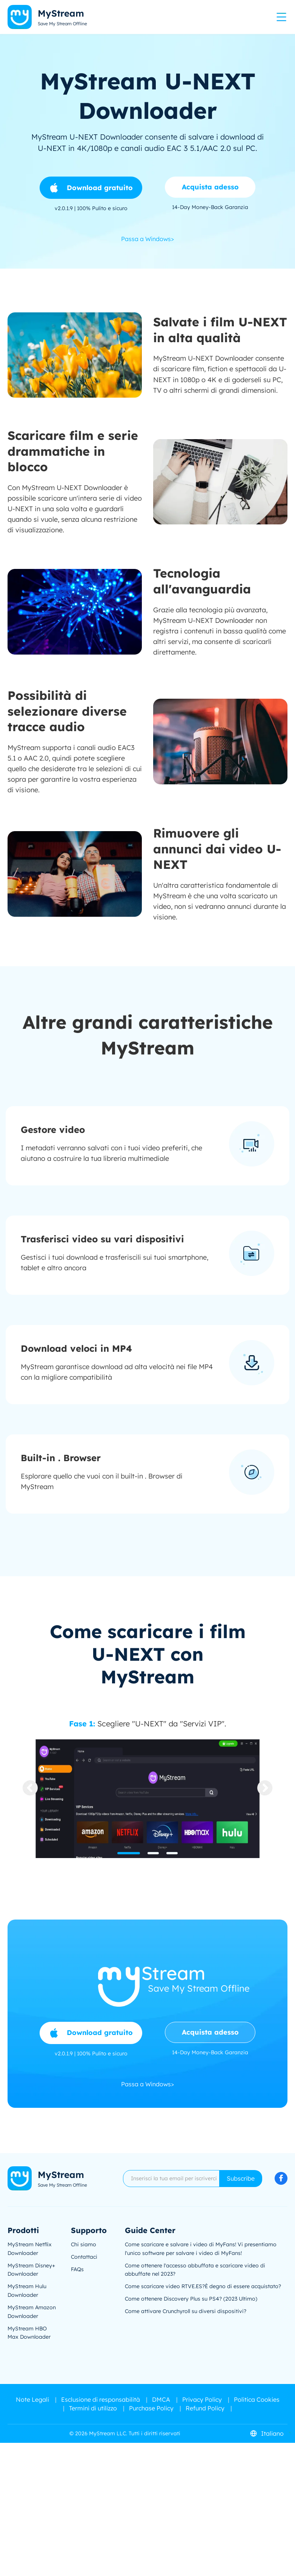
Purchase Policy (151, 2408)
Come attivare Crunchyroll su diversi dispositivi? (185, 2311)
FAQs (77, 2269)
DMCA (161, 2399)
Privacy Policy (202, 2399)
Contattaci (84, 2256)
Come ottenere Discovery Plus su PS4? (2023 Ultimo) (191, 2298)
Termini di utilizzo (93, 2408)
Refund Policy (205, 2408)
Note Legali (32, 2399)
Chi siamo (83, 2244)
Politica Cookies (257, 2399)
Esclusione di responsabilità (100, 2399)
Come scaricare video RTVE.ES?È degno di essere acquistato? (203, 2286)
